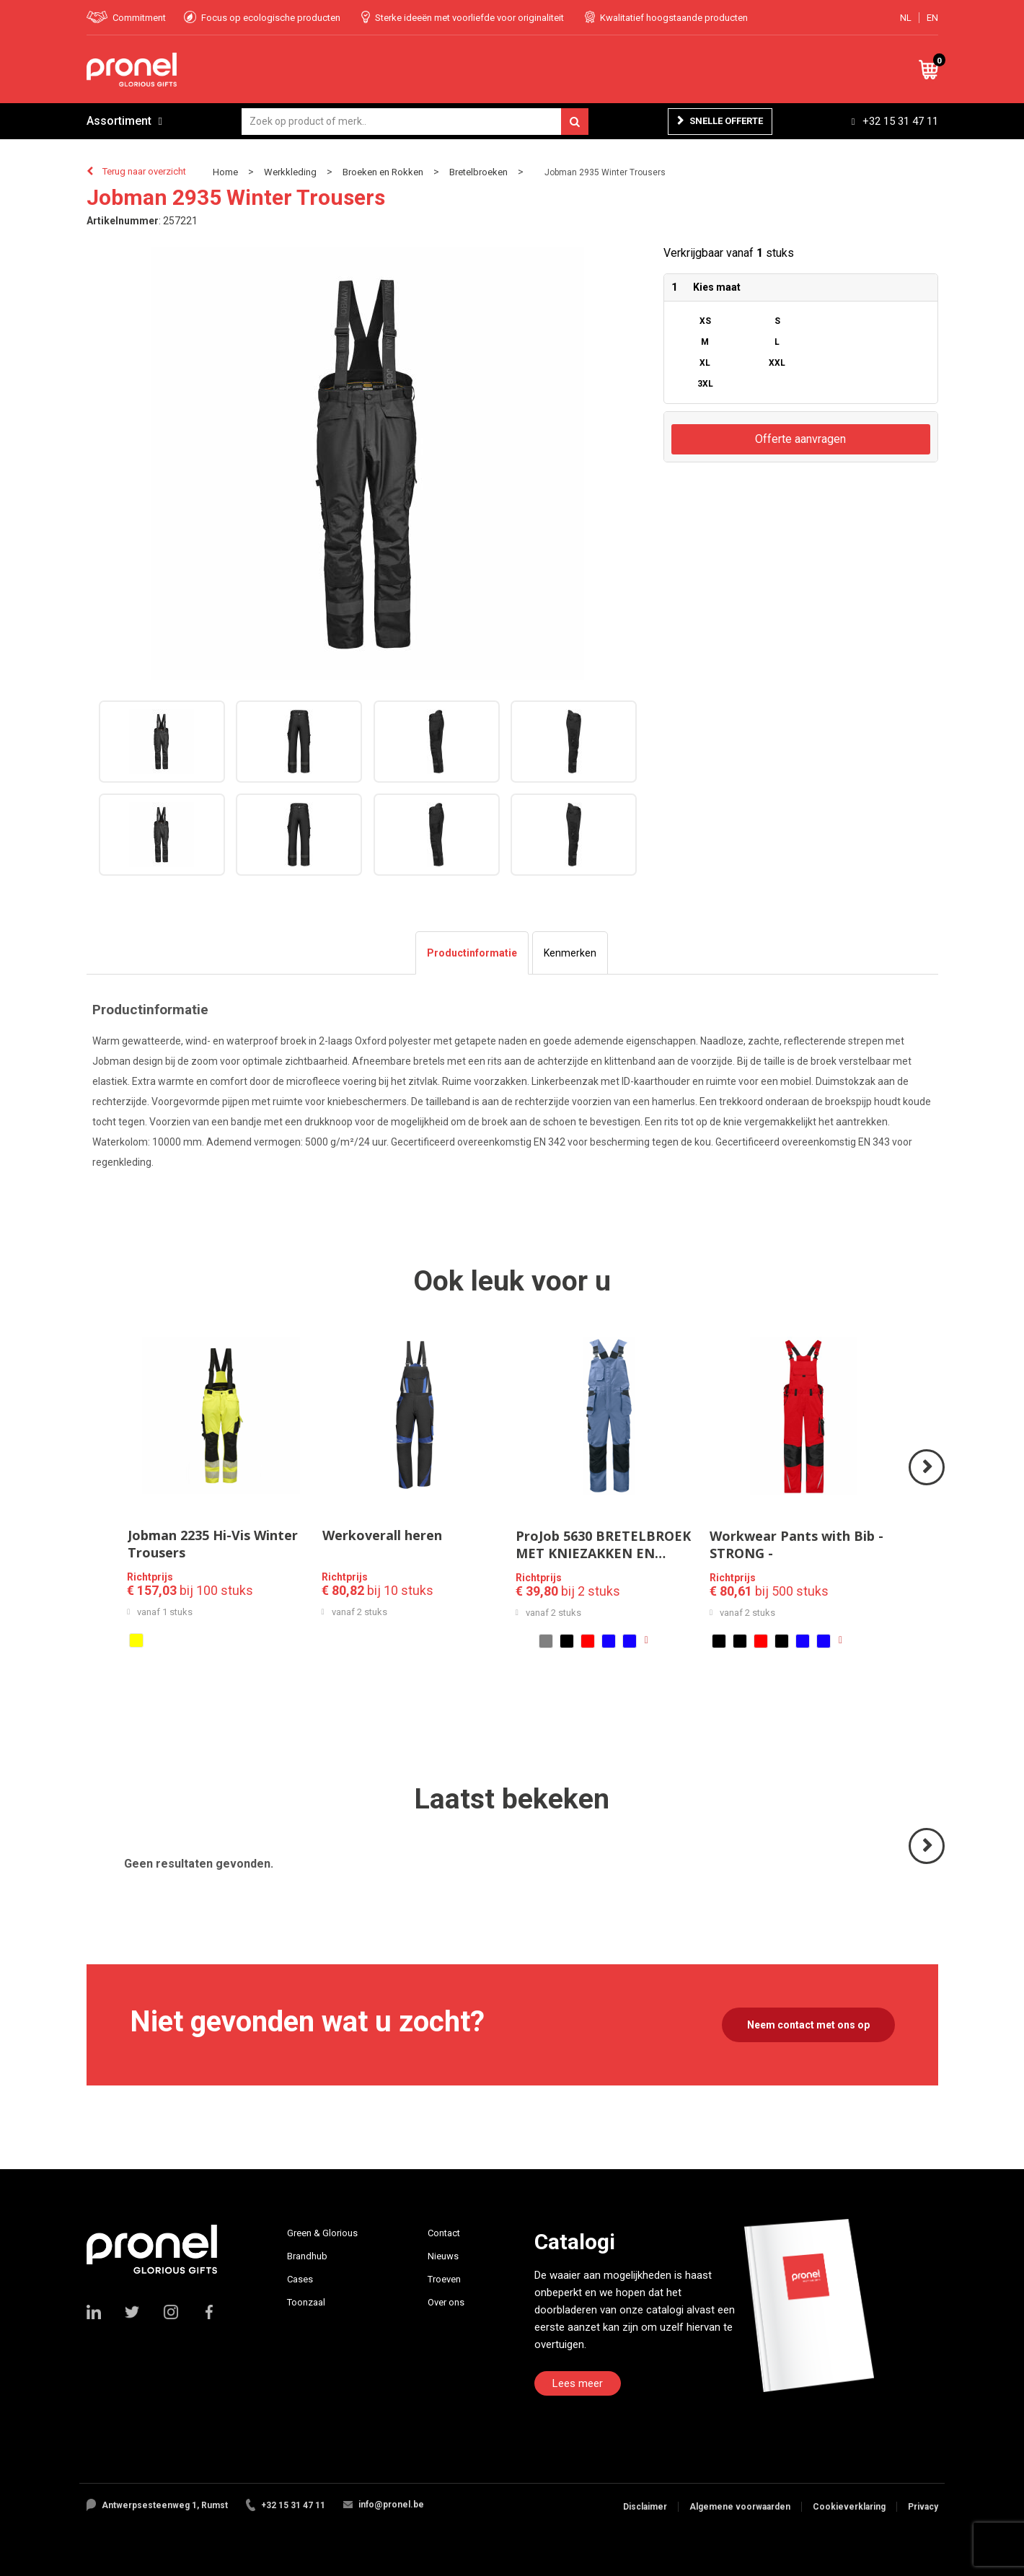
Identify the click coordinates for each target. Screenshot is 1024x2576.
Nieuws (443, 2256)
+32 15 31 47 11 (900, 121)
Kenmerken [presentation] (570, 953)
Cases (300, 2279)
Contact (444, 2233)
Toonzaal (306, 2302)
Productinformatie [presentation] (472, 953)
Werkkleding (290, 172)
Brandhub (307, 2256)
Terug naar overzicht (144, 171)
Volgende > (928, 1484)
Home (225, 172)
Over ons (446, 2302)
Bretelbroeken (478, 172)
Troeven (444, 2279)
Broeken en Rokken (383, 172)
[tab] (472, 953)
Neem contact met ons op (808, 2025)
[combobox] (415, 121)
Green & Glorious (322, 2233)
